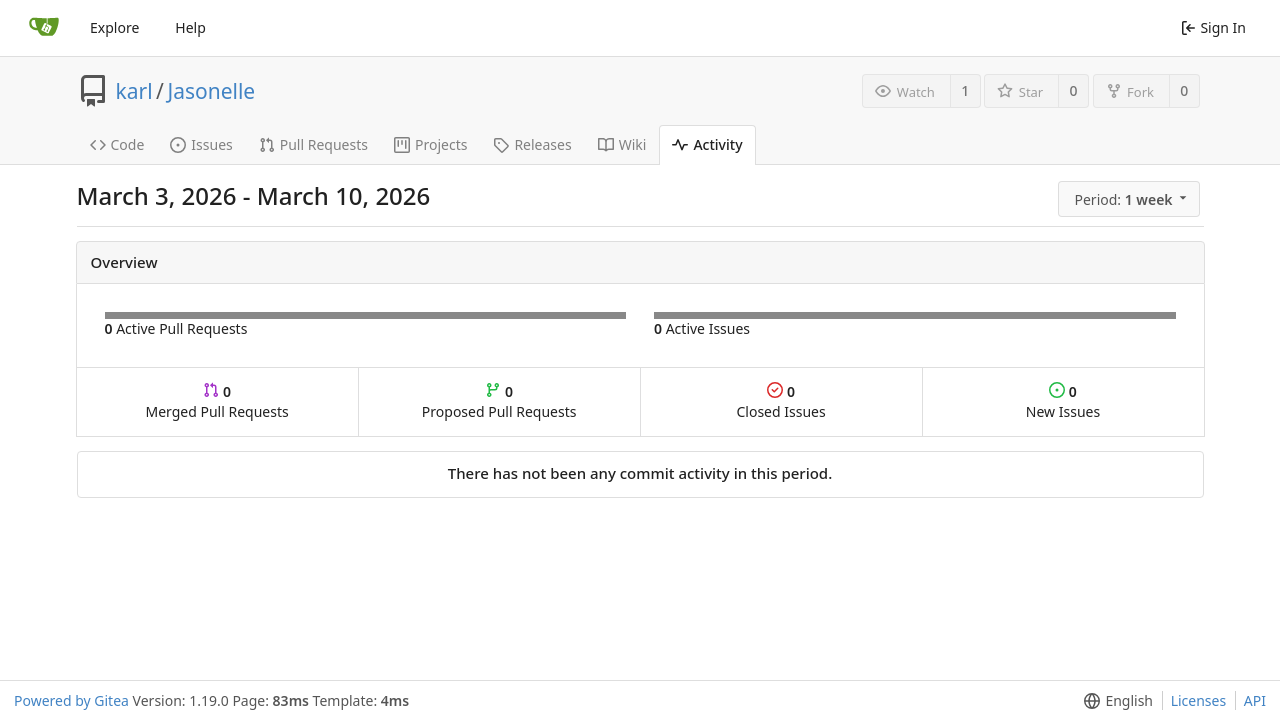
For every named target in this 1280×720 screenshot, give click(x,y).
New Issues (1063, 401)
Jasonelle (211, 91)
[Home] (44, 28)
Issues (201, 144)
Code (117, 144)
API (1255, 700)
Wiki (622, 144)
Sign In (1213, 27)
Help (190, 27)
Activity (707, 144)
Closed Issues (780, 401)
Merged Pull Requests (216, 401)
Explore (114, 27)
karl (134, 91)
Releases (532, 144)
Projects (430, 144)
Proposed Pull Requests (499, 401)
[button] (1131, 199)
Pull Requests (313, 144)
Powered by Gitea (71, 700)
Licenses (1199, 700)
